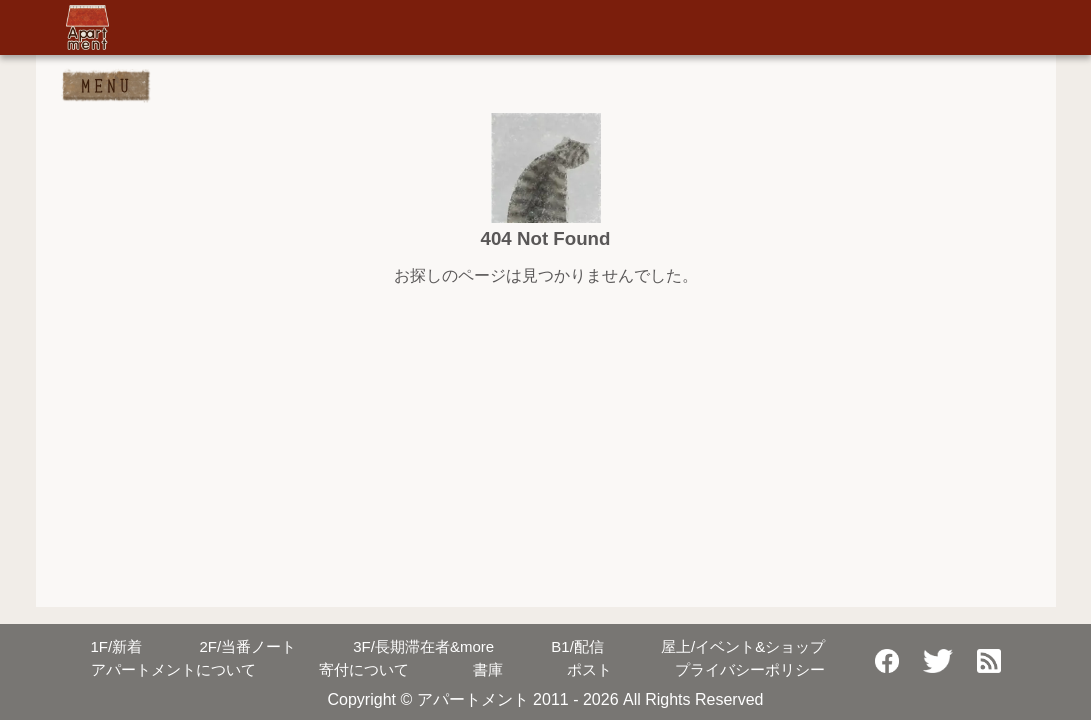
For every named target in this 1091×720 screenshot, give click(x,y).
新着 (117, 646)
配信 (577, 646)
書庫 (488, 669)
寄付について (364, 669)
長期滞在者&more (423, 646)
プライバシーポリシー (750, 669)
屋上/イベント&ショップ (743, 646)
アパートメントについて (173, 669)
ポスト (589, 669)
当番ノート (247, 646)
